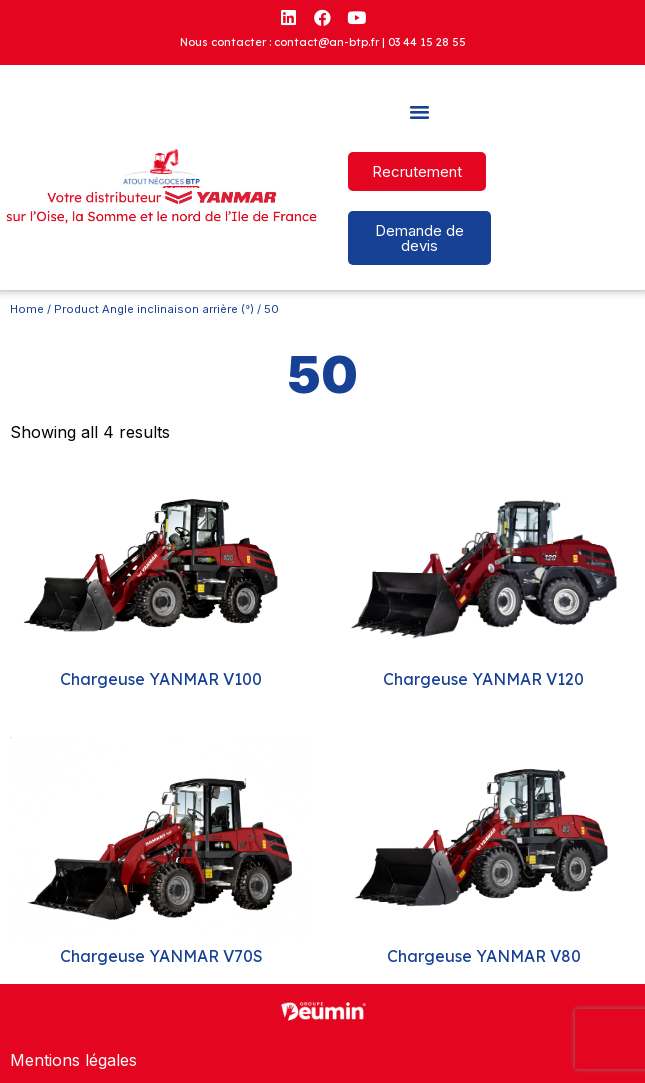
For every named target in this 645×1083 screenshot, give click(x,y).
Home (27, 309)
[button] (420, 112)
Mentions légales (73, 1060)
